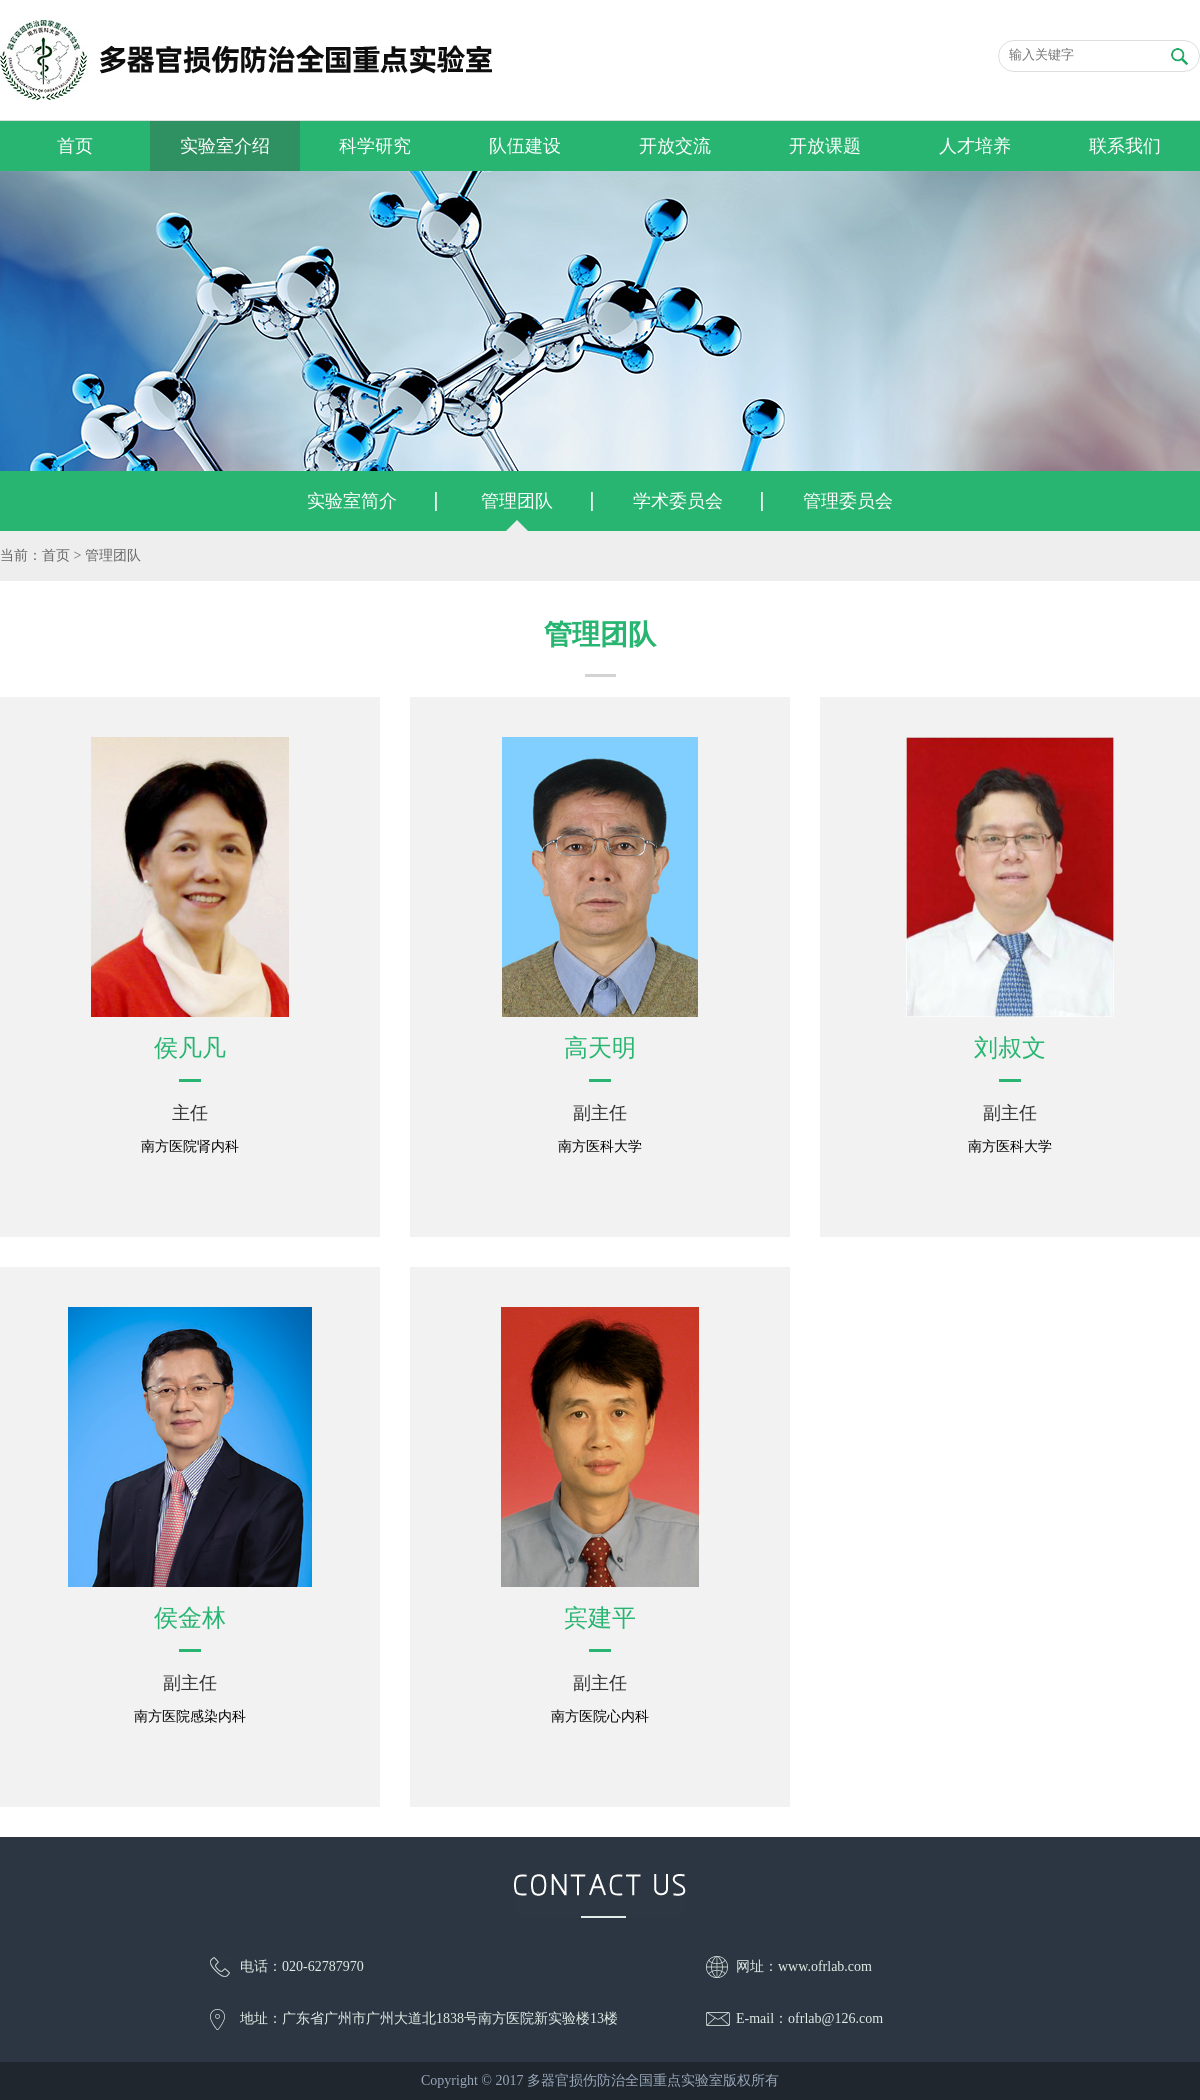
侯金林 (190, 1618)
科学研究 (375, 146)
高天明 (600, 1048)
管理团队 (517, 501)
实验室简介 (352, 501)
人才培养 (975, 146)
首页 (75, 146)
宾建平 (600, 1618)
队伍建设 (525, 146)
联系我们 (1125, 146)
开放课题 (825, 146)
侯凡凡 (190, 1048)
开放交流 (675, 146)
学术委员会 (678, 501)
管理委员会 (848, 501)
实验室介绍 (225, 146)
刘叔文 (1010, 1048)
